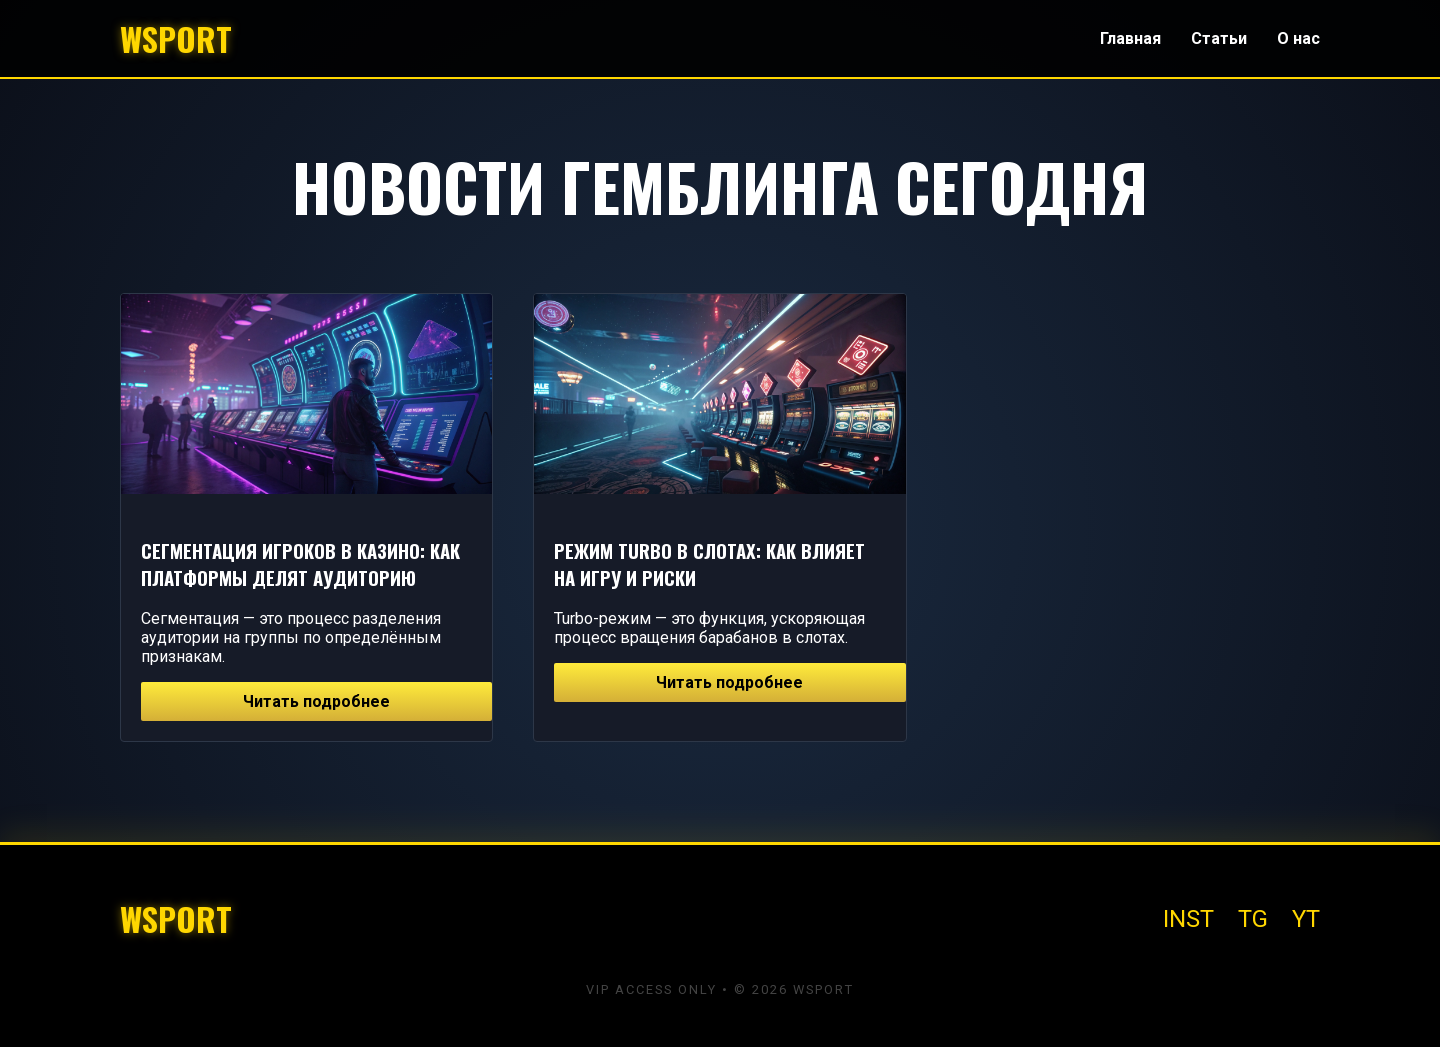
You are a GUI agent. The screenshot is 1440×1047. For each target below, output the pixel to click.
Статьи (1219, 38)
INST (1188, 919)
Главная (1130, 38)
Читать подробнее (316, 701)
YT (1306, 919)
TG (1253, 919)
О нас (1298, 38)
